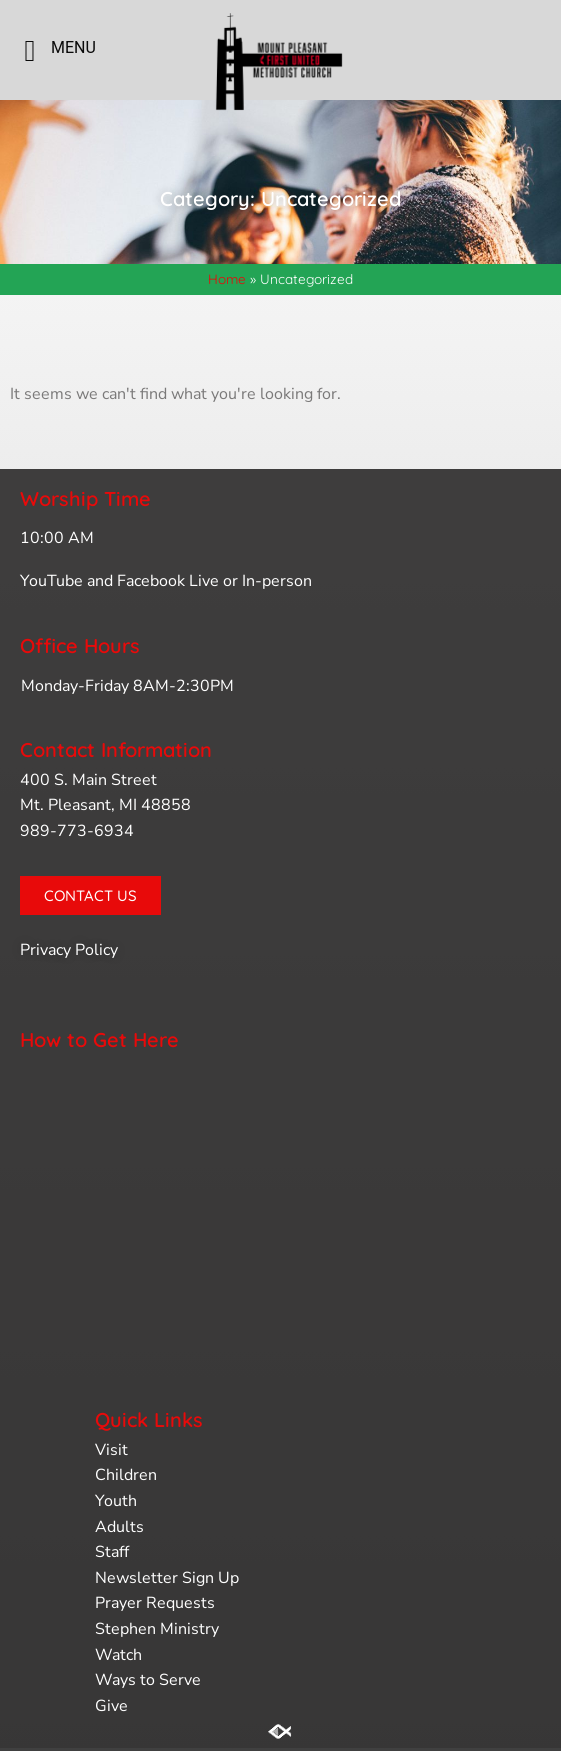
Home (227, 278)
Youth (116, 1501)
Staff (112, 1552)
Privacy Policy (69, 950)
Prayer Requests (155, 1603)
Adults (119, 1527)
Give (111, 1706)
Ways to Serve (148, 1680)
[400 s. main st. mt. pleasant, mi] (280, 1220)
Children (126, 1475)
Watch (118, 1655)
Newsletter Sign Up (167, 1578)
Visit (111, 1450)
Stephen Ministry (157, 1629)
